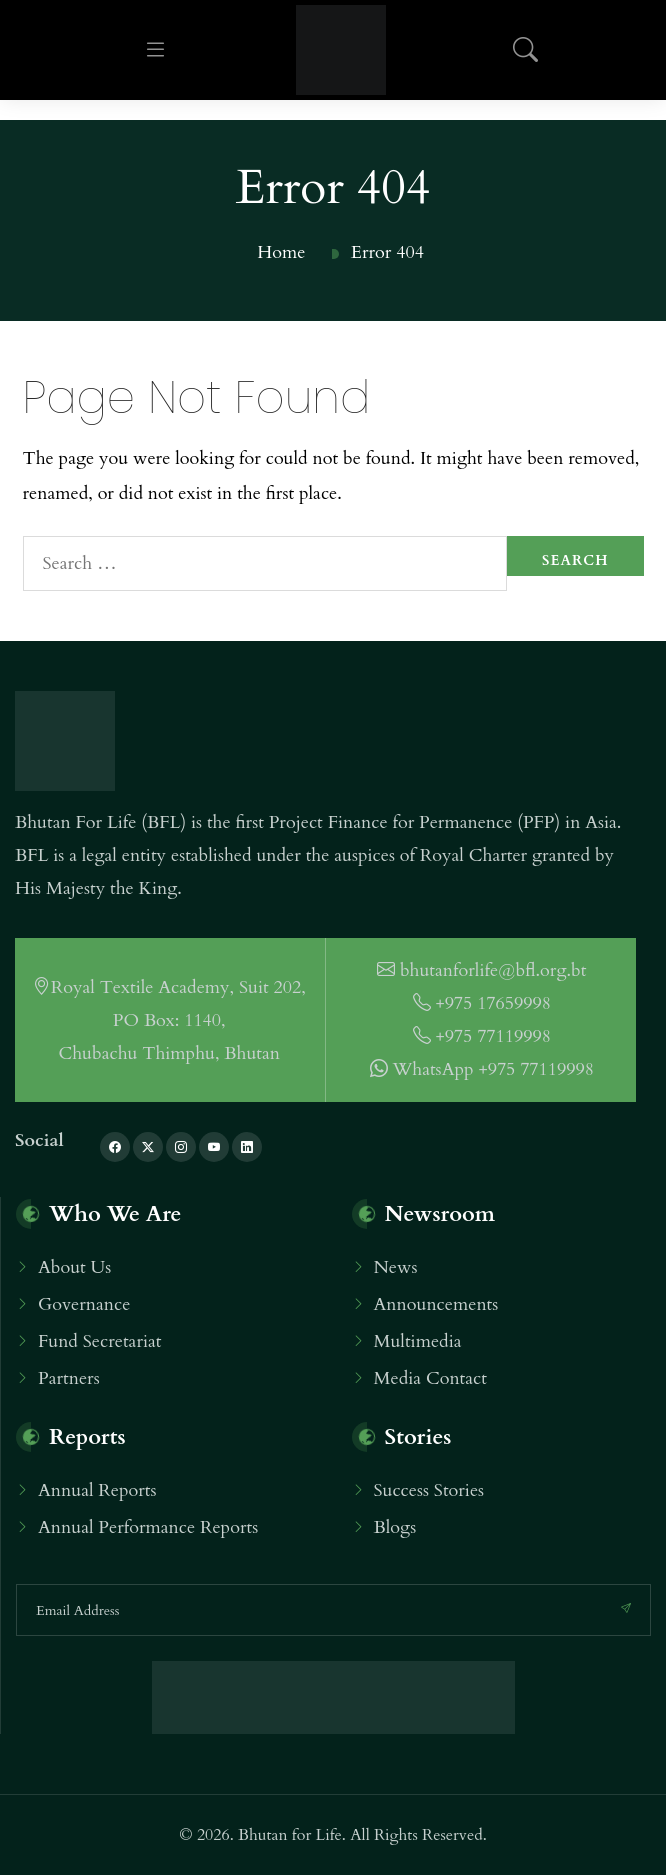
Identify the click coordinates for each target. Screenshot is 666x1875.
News (396, 1267)
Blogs (395, 1527)
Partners (69, 1378)
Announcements (436, 1304)
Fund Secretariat (99, 1341)
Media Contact (430, 1378)
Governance (84, 1304)
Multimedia (418, 1341)
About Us (74, 1267)
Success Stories (429, 1490)
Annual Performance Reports (148, 1527)
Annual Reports (97, 1490)
